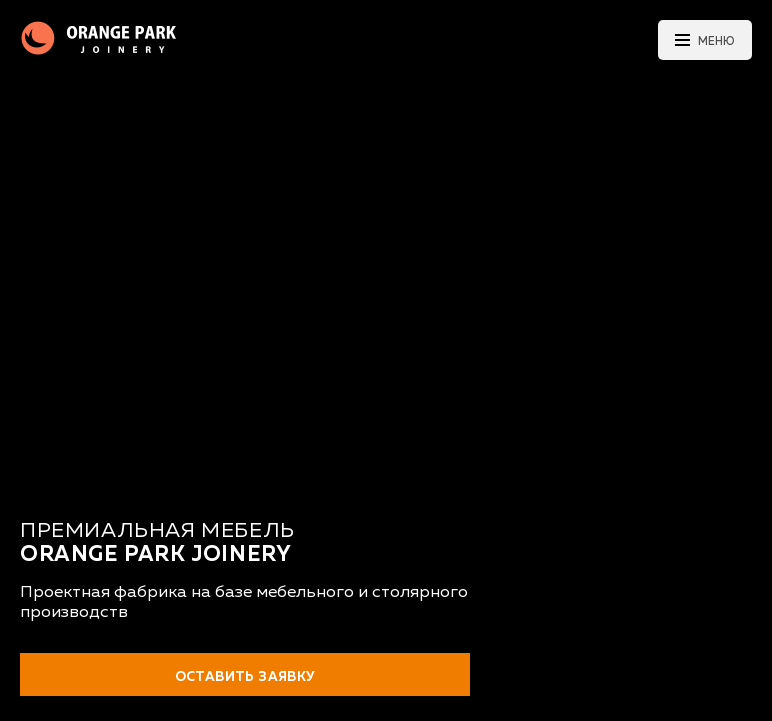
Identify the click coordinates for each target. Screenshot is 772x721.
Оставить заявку (245, 677)
